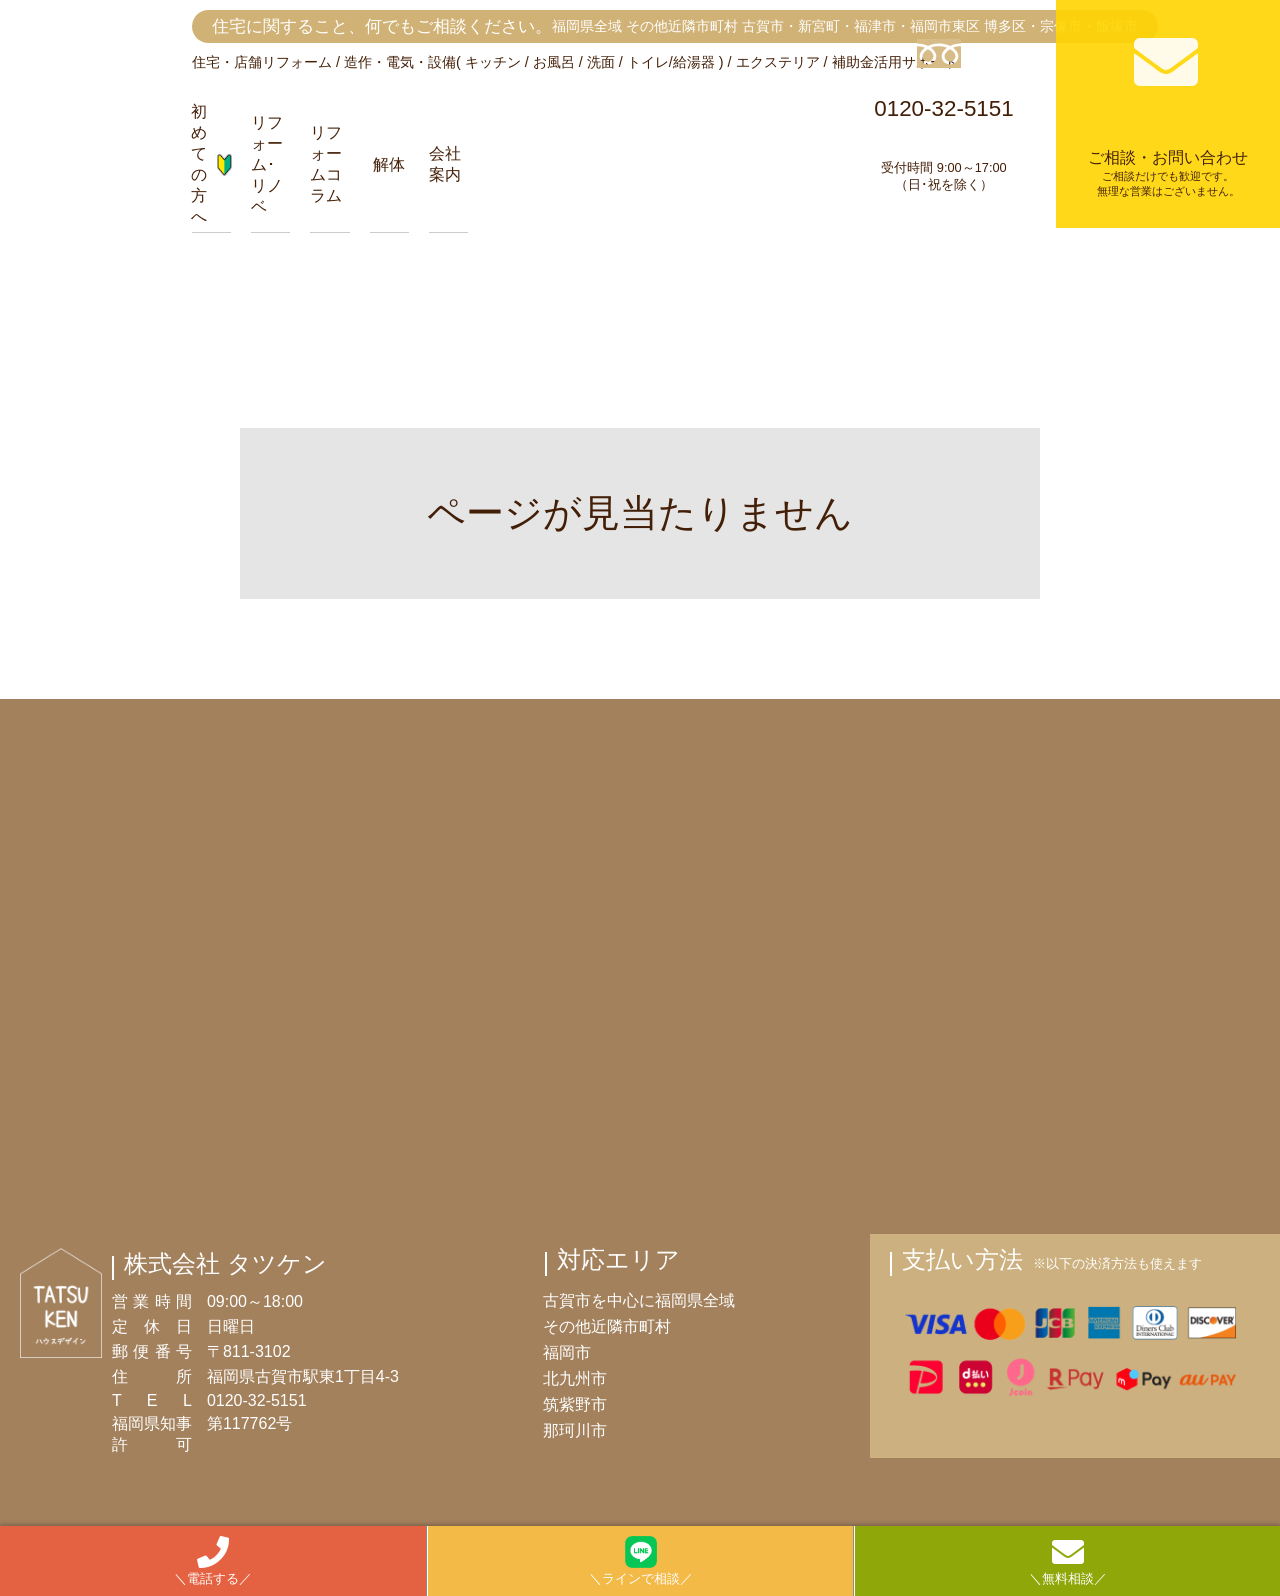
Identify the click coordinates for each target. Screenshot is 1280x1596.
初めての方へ (211, 164)
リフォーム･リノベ (267, 164)
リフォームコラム (326, 164)
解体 (389, 164)
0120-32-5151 (944, 116)
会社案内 (445, 164)
